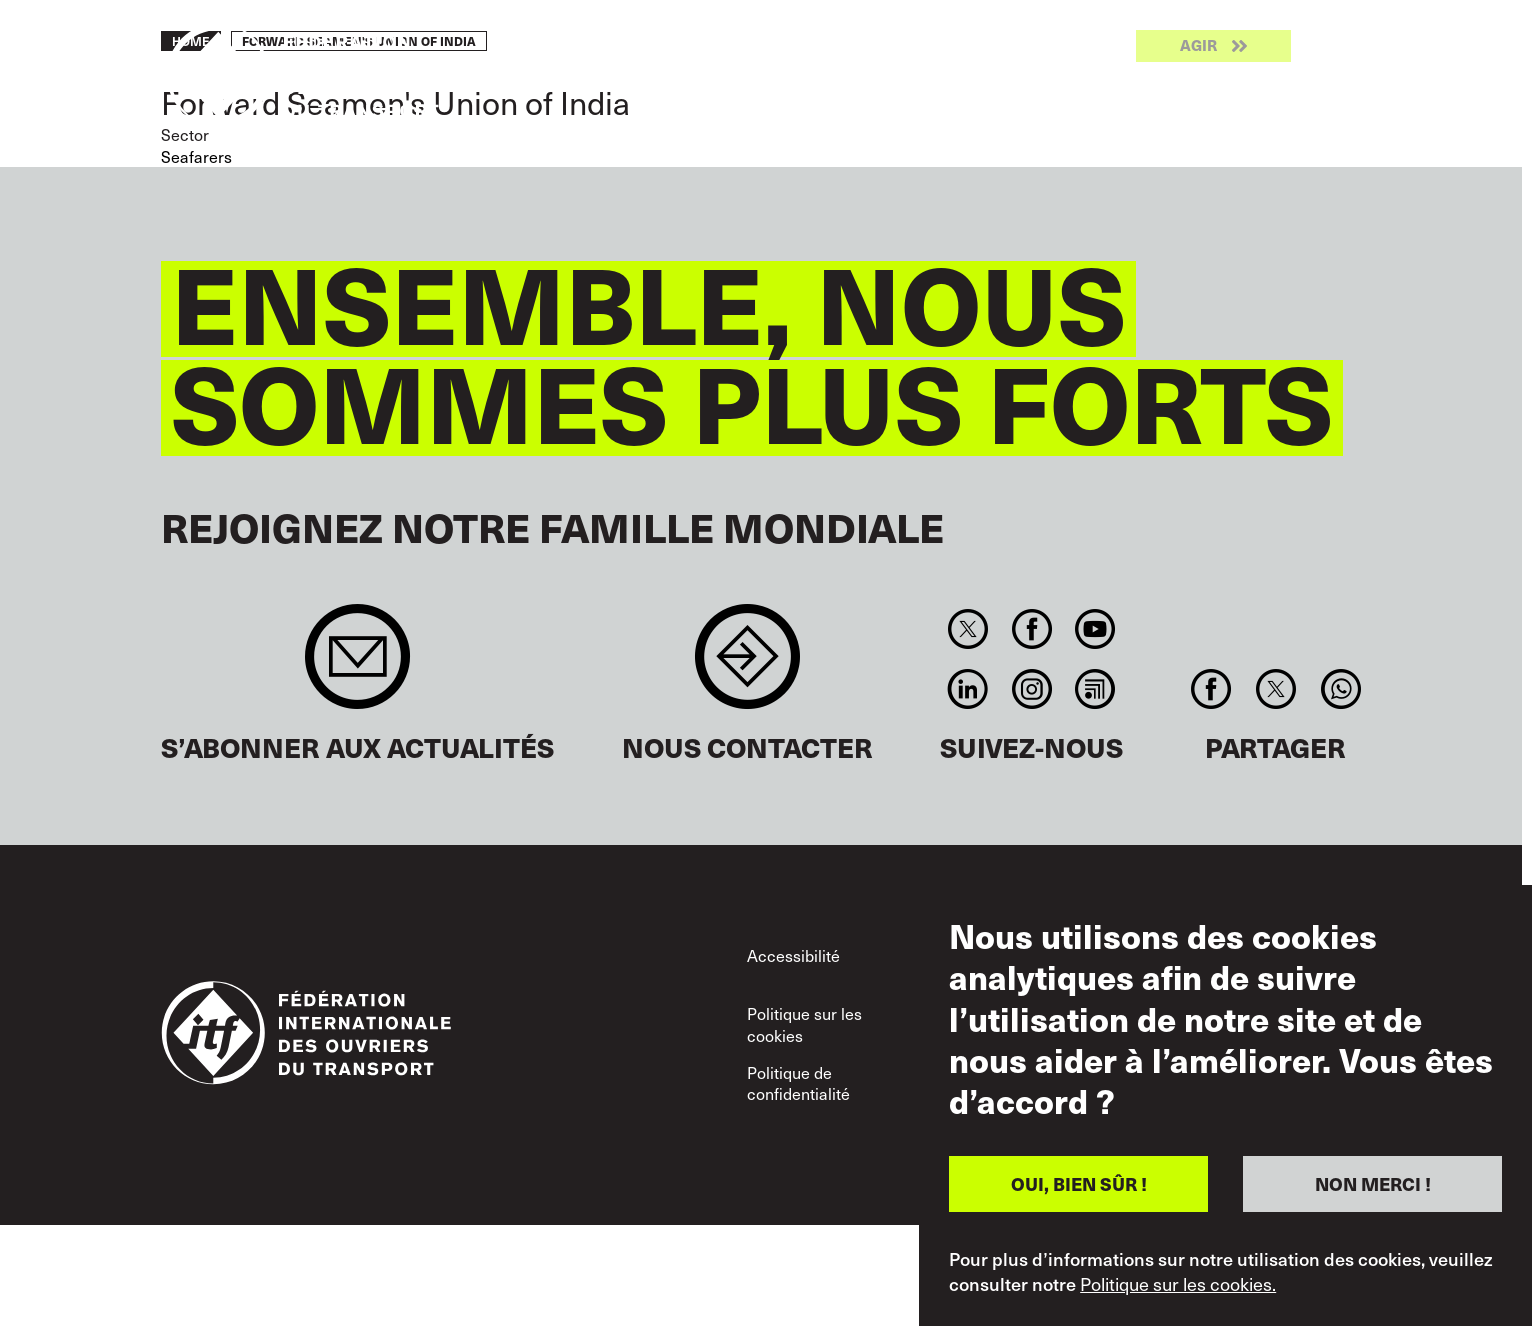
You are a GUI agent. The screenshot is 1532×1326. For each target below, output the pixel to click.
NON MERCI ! (1373, 1183)
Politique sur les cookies (804, 1024)
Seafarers (196, 156)
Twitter (968, 629)
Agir (1198, 46)
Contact (747, 666)
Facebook (1031, 629)
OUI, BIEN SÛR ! (1079, 1183)
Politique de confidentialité (798, 1083)
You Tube (1094, 629)
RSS (1094, 689)
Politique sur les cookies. (1178, 1284)
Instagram (1031, 689)
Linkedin (968, 689)
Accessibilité (793, 955)
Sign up (357, 666)
